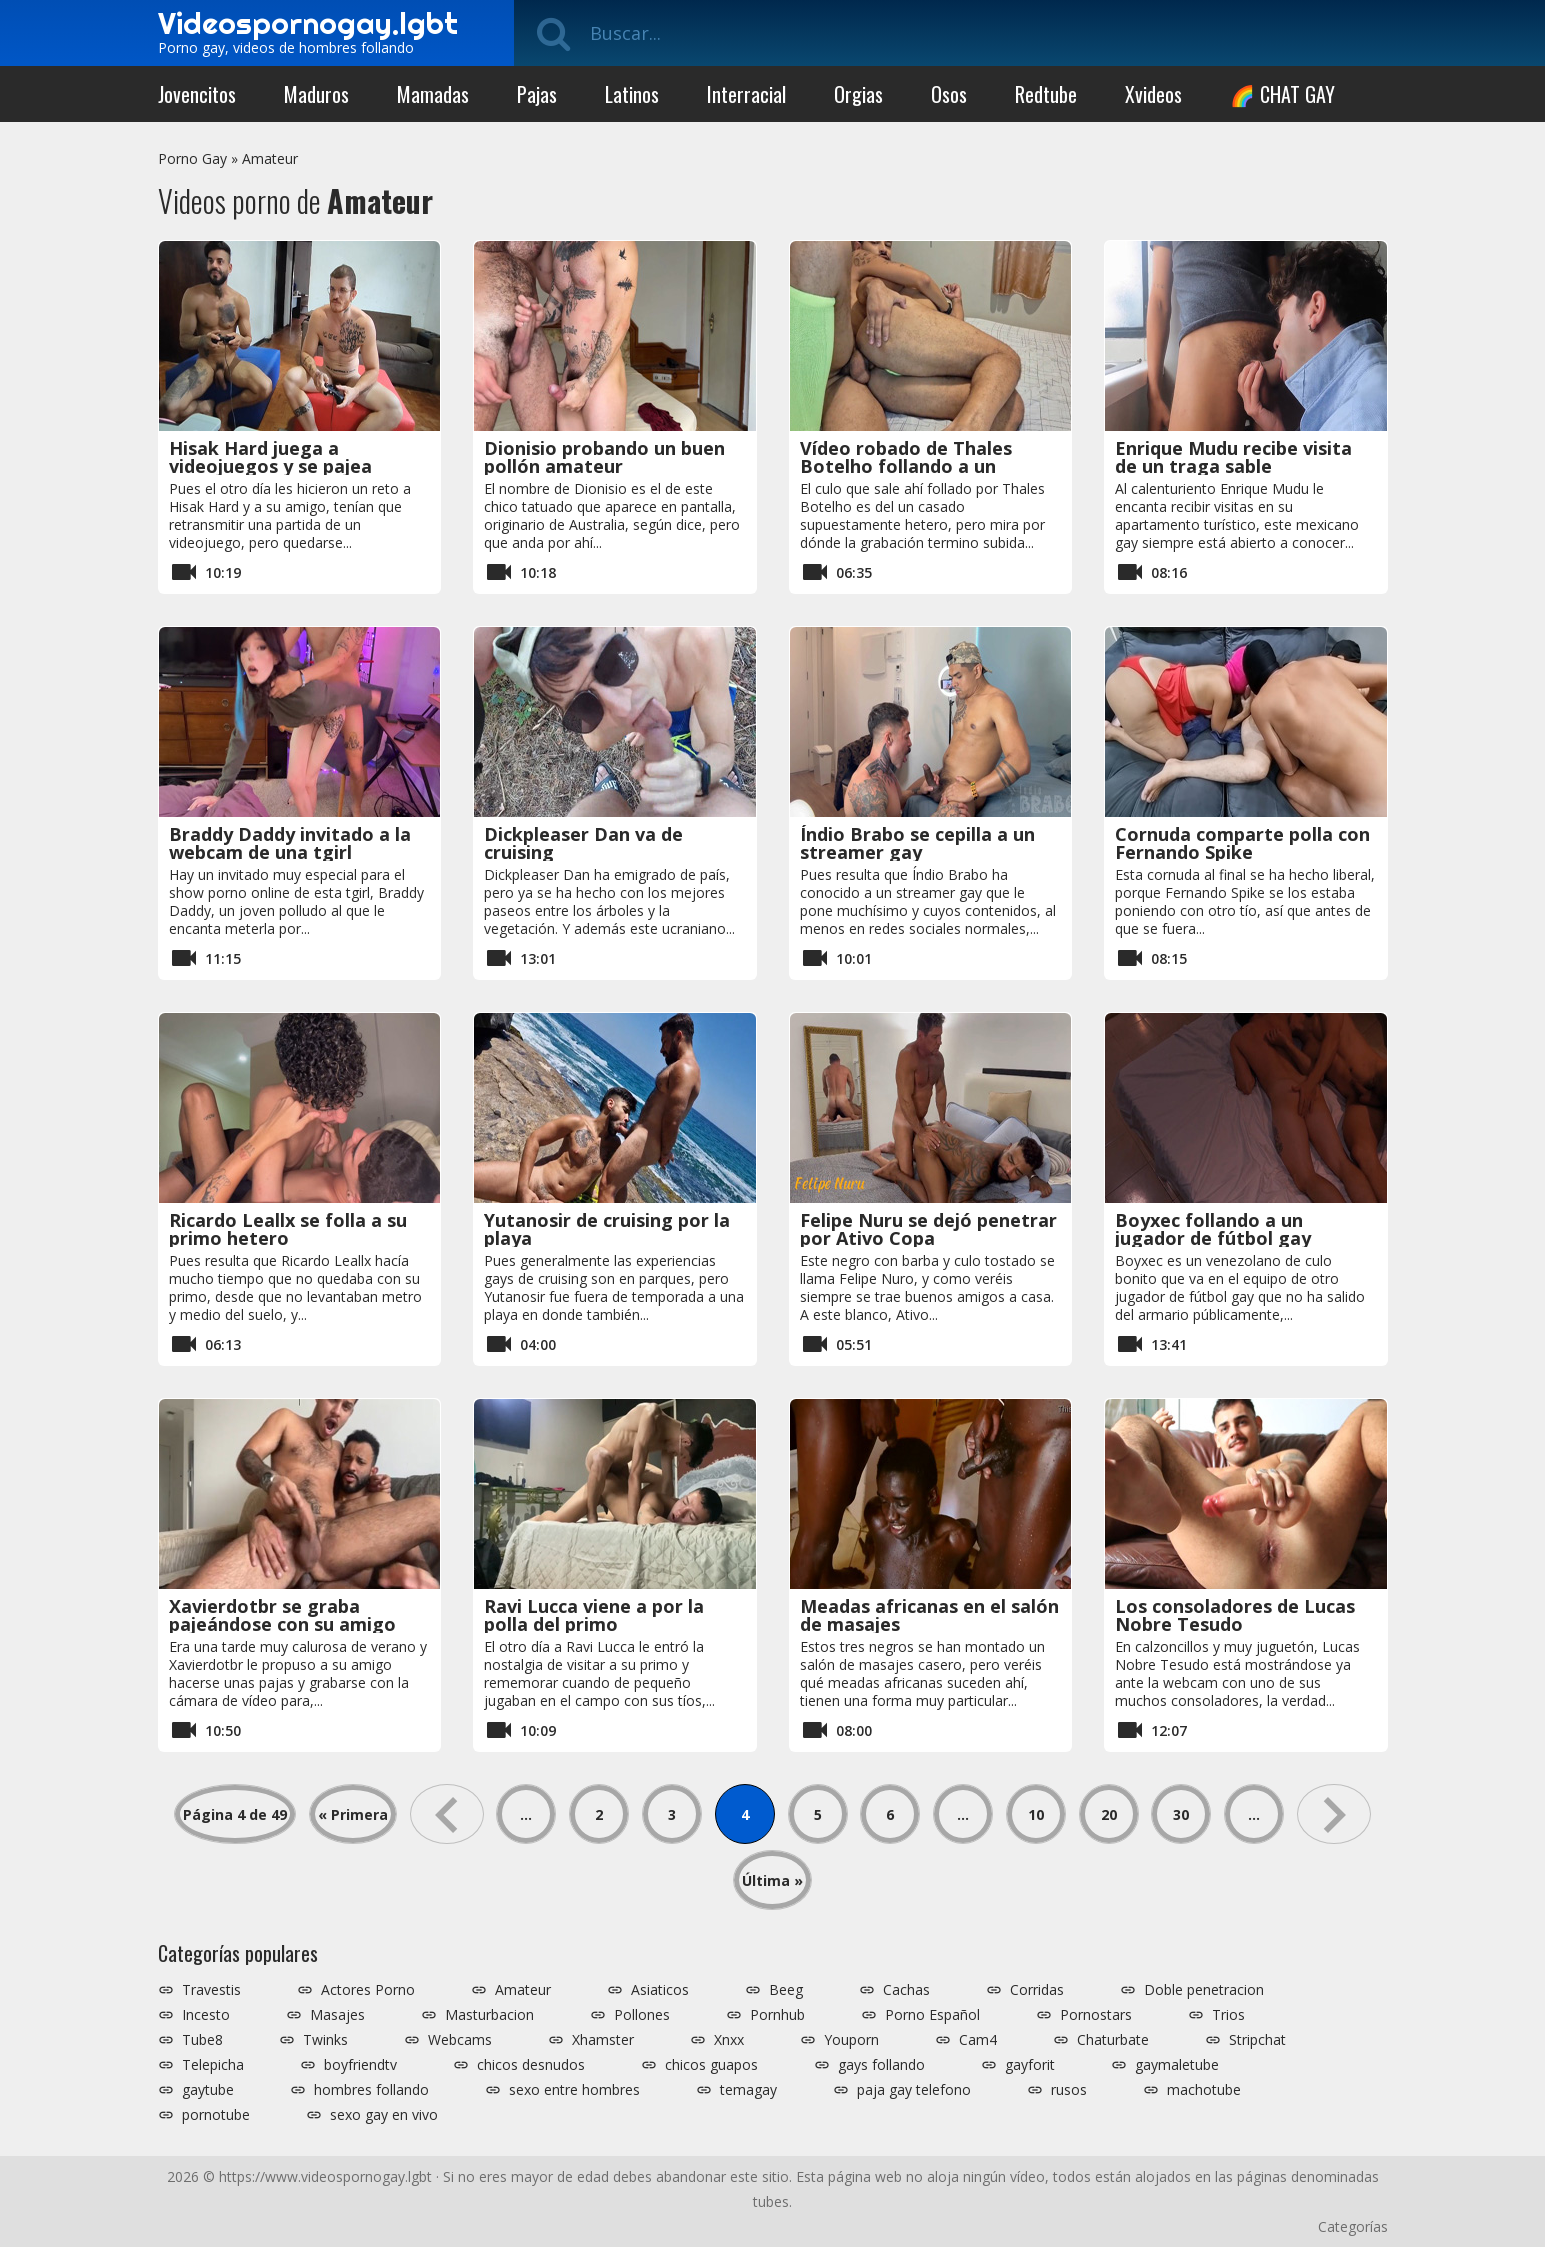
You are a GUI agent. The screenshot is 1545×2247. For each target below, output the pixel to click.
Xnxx (729, 2040)
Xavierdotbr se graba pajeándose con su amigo (282, 1615)
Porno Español (932, 2015)
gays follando (881, 2065)
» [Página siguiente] (1334, 1814)
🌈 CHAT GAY (1282, 94)
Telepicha (213, 2065)
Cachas (906, 1990)
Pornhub (777, 2015)
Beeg (786, 1990)
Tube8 (202, 2040)
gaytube (208, 2090)
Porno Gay (192, 158)
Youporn (851, 2040)
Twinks (325, 2040)
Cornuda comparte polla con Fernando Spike (1242, 843)
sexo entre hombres (574, 2090)
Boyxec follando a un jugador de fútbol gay (1213, 1229)
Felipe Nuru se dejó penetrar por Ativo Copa (928, 1229)
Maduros (316, 94)
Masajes (337, 2015)
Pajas (537, 94)
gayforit (1030, 2065)
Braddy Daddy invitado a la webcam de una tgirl (290, 843)
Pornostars (1096, 2015)
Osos (949, 94)
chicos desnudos (531, 2065)
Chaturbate (1113, 2040)
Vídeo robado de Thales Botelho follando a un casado (906, 466)
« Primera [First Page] (353, 1814)
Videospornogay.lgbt (308, 23)
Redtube (1046, 94)
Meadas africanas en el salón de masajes (929, 1615)
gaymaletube (1177, 2065)
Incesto (206, 2015)
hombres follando (371, 2090)
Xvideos (1153, 94)
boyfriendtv (360, 2065)
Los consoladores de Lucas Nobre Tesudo (1235, 1615)
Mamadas (433, 94)
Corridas (1037, 1990)
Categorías (1353, 2226)
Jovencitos (197, 94)
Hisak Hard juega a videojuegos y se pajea (270, 457)
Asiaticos (660, 1990)
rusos (1069, 2090)
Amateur (270, 158)
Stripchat (1257, 2040)
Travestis (211, 1990)
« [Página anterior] (447, 1814)
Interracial (746, 94)
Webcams (460, 2040)
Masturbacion (489, 2015)
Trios (1228, 2015)
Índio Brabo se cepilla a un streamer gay (917, 843)
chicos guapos (711, 2065)
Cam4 (978, 2040)
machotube (1204, 2090)
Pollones (642, 2015)
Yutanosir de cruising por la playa (607, 1229)
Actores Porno (368, 1990)
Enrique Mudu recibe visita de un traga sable (1233, 457)
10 (1036, 1814)
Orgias (858, 94)
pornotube (216, 2115)
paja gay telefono (914, 2090)
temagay (748, 2090)
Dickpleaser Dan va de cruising (583, 843)
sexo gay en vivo (384, 2115)
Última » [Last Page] (772, 1880)
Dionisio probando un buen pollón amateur (604, 457)
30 (1181, 1814)
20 (1109, 1814)
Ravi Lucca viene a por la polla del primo (594, 1615)
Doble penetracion (1204, 1990)
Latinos (632, 94)
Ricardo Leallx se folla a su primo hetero (288, 1229)
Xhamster (603, 2040)
